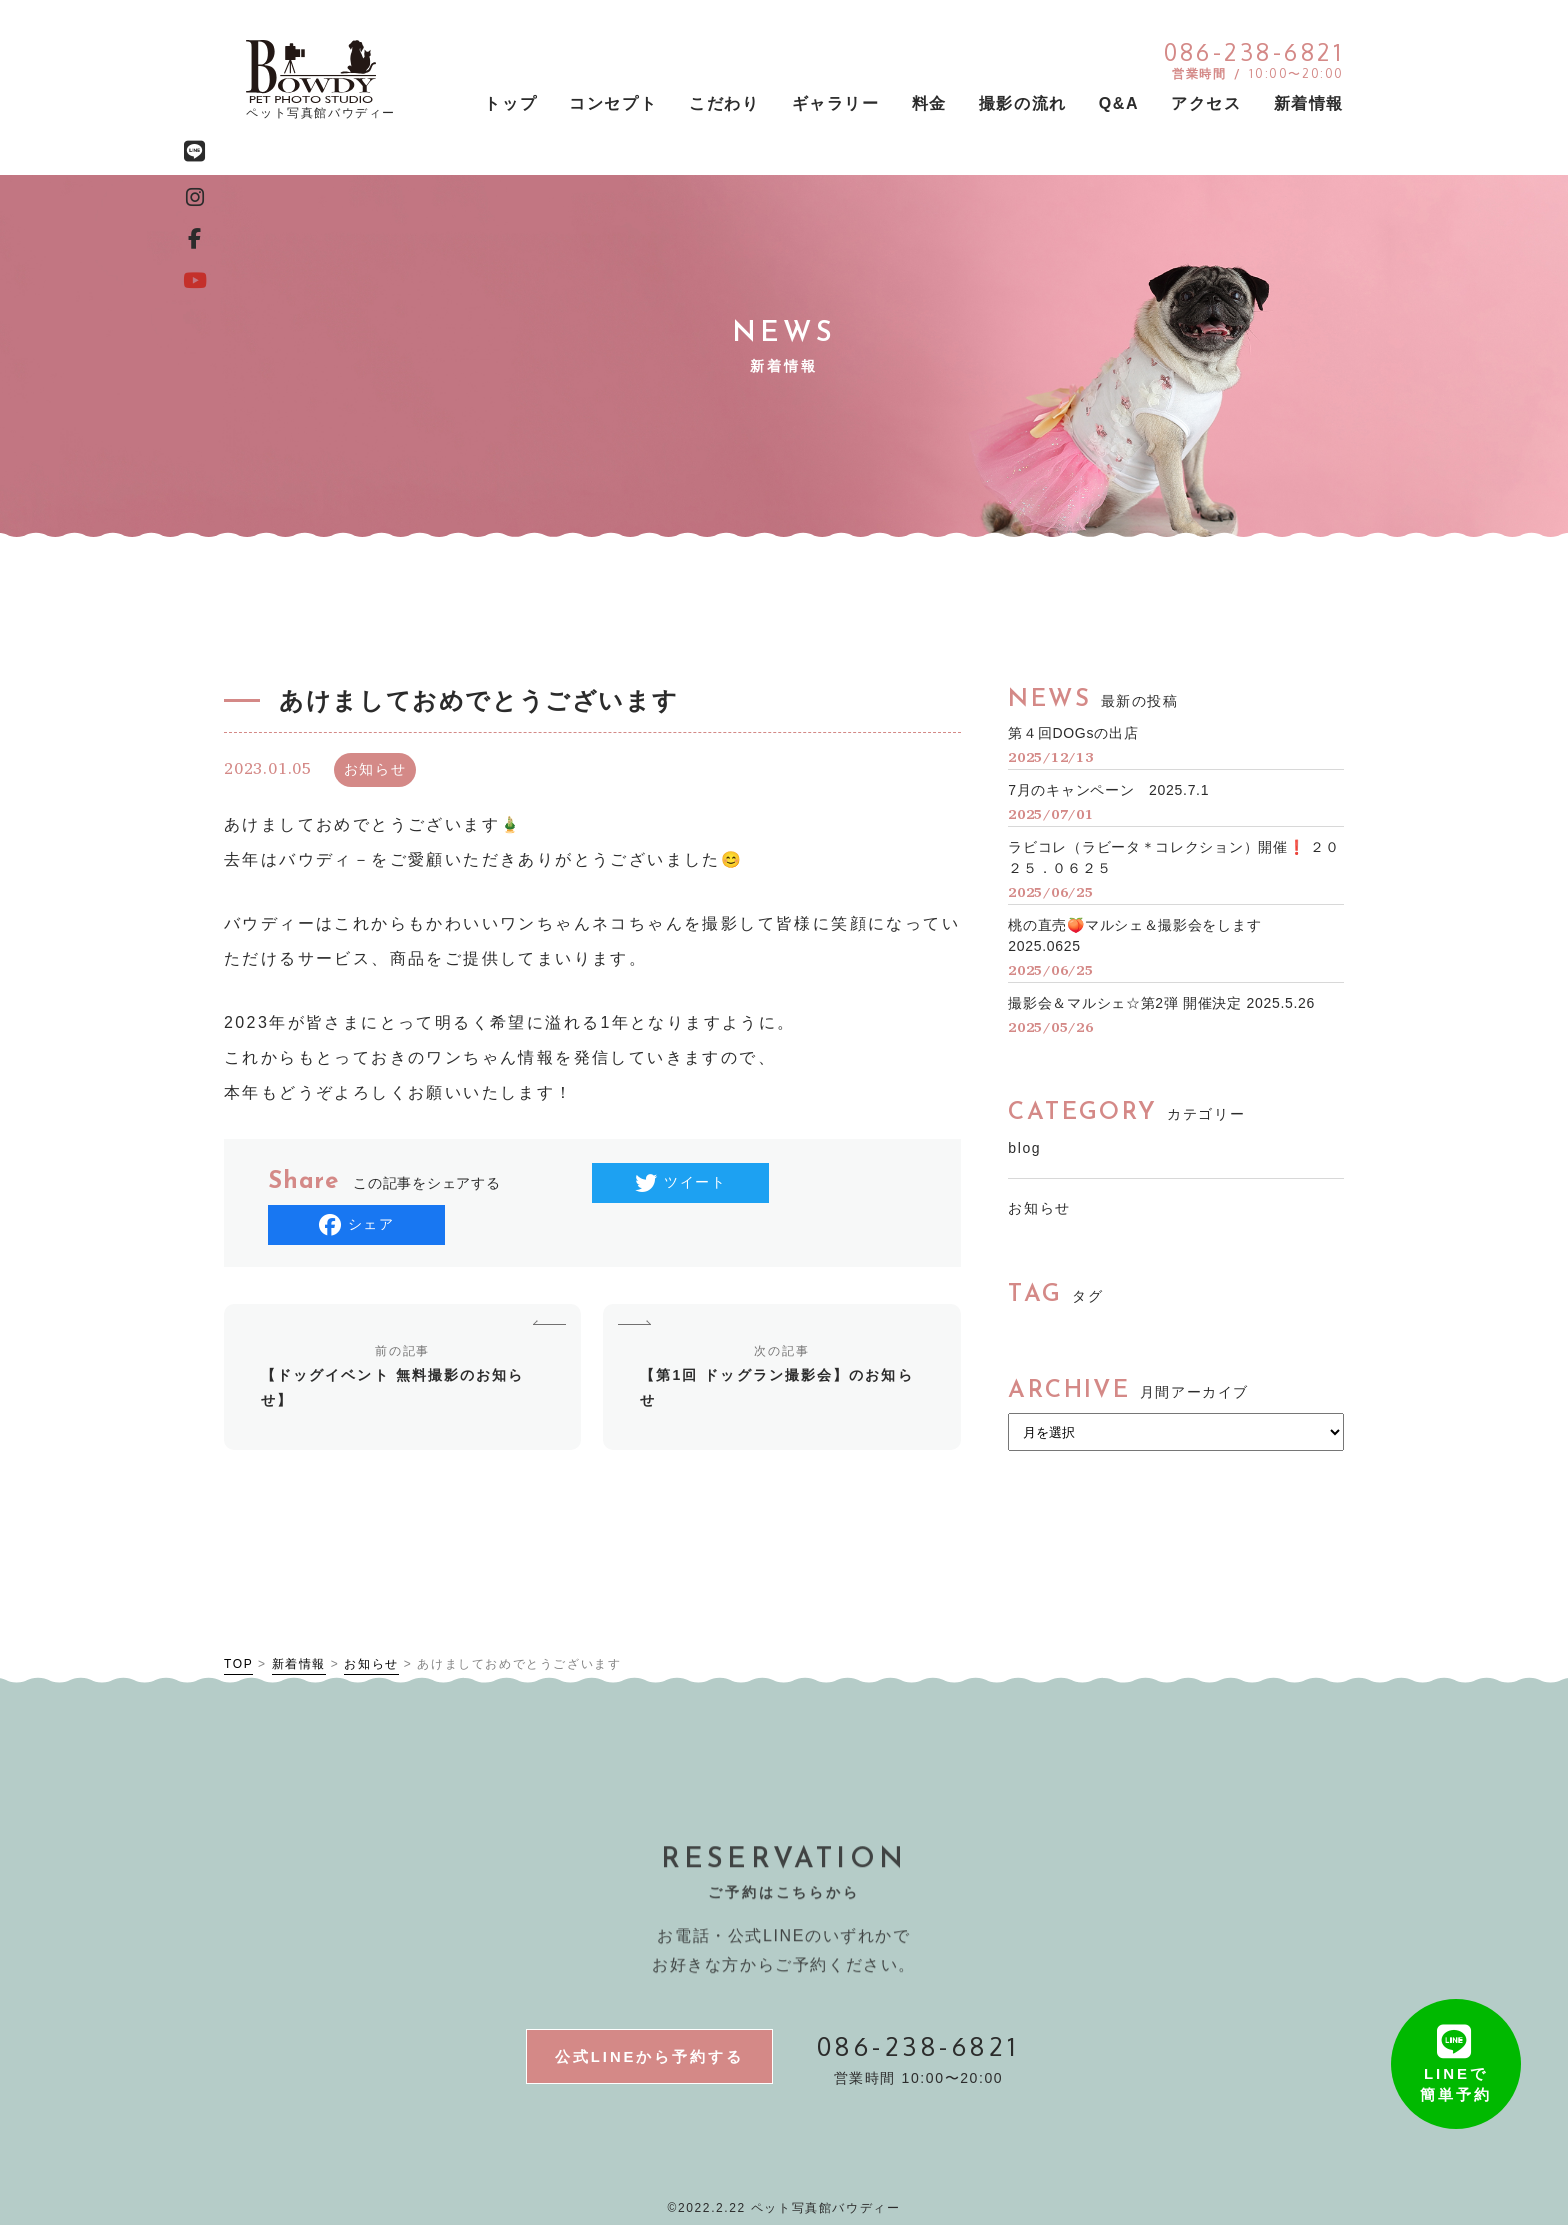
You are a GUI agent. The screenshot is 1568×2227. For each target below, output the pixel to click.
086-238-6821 (918, 2046)
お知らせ (1039, 1208)
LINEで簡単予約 (1456, 2070)
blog (1024, 1148)
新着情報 (299, 1664)
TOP (238, 1664)
